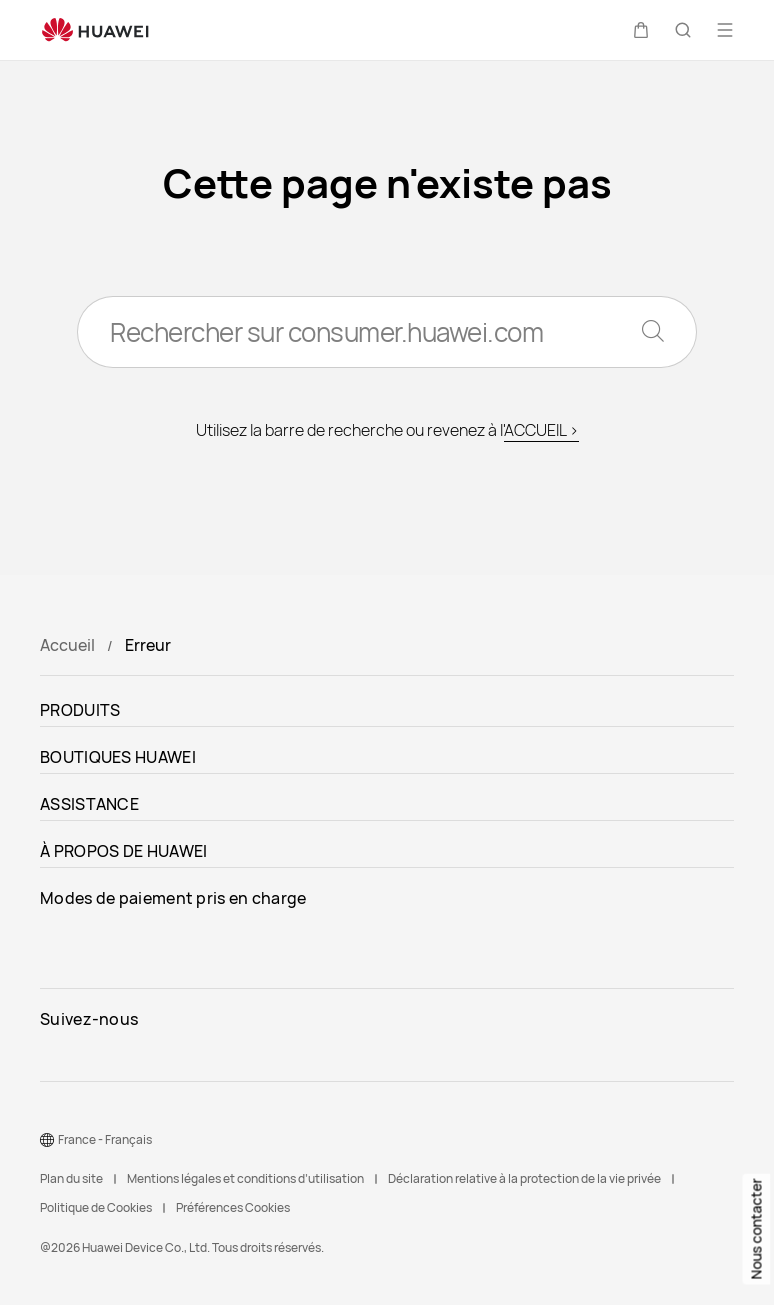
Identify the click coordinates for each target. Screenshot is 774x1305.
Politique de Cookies (96, 1207)
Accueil (67, 645)
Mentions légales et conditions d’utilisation (245, 1178)
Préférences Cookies (233, 1207)
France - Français (105, 1139)
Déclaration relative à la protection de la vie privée (524, 1178)
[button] (641, 30)
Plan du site (71, 1178)
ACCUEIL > (541, 430)
